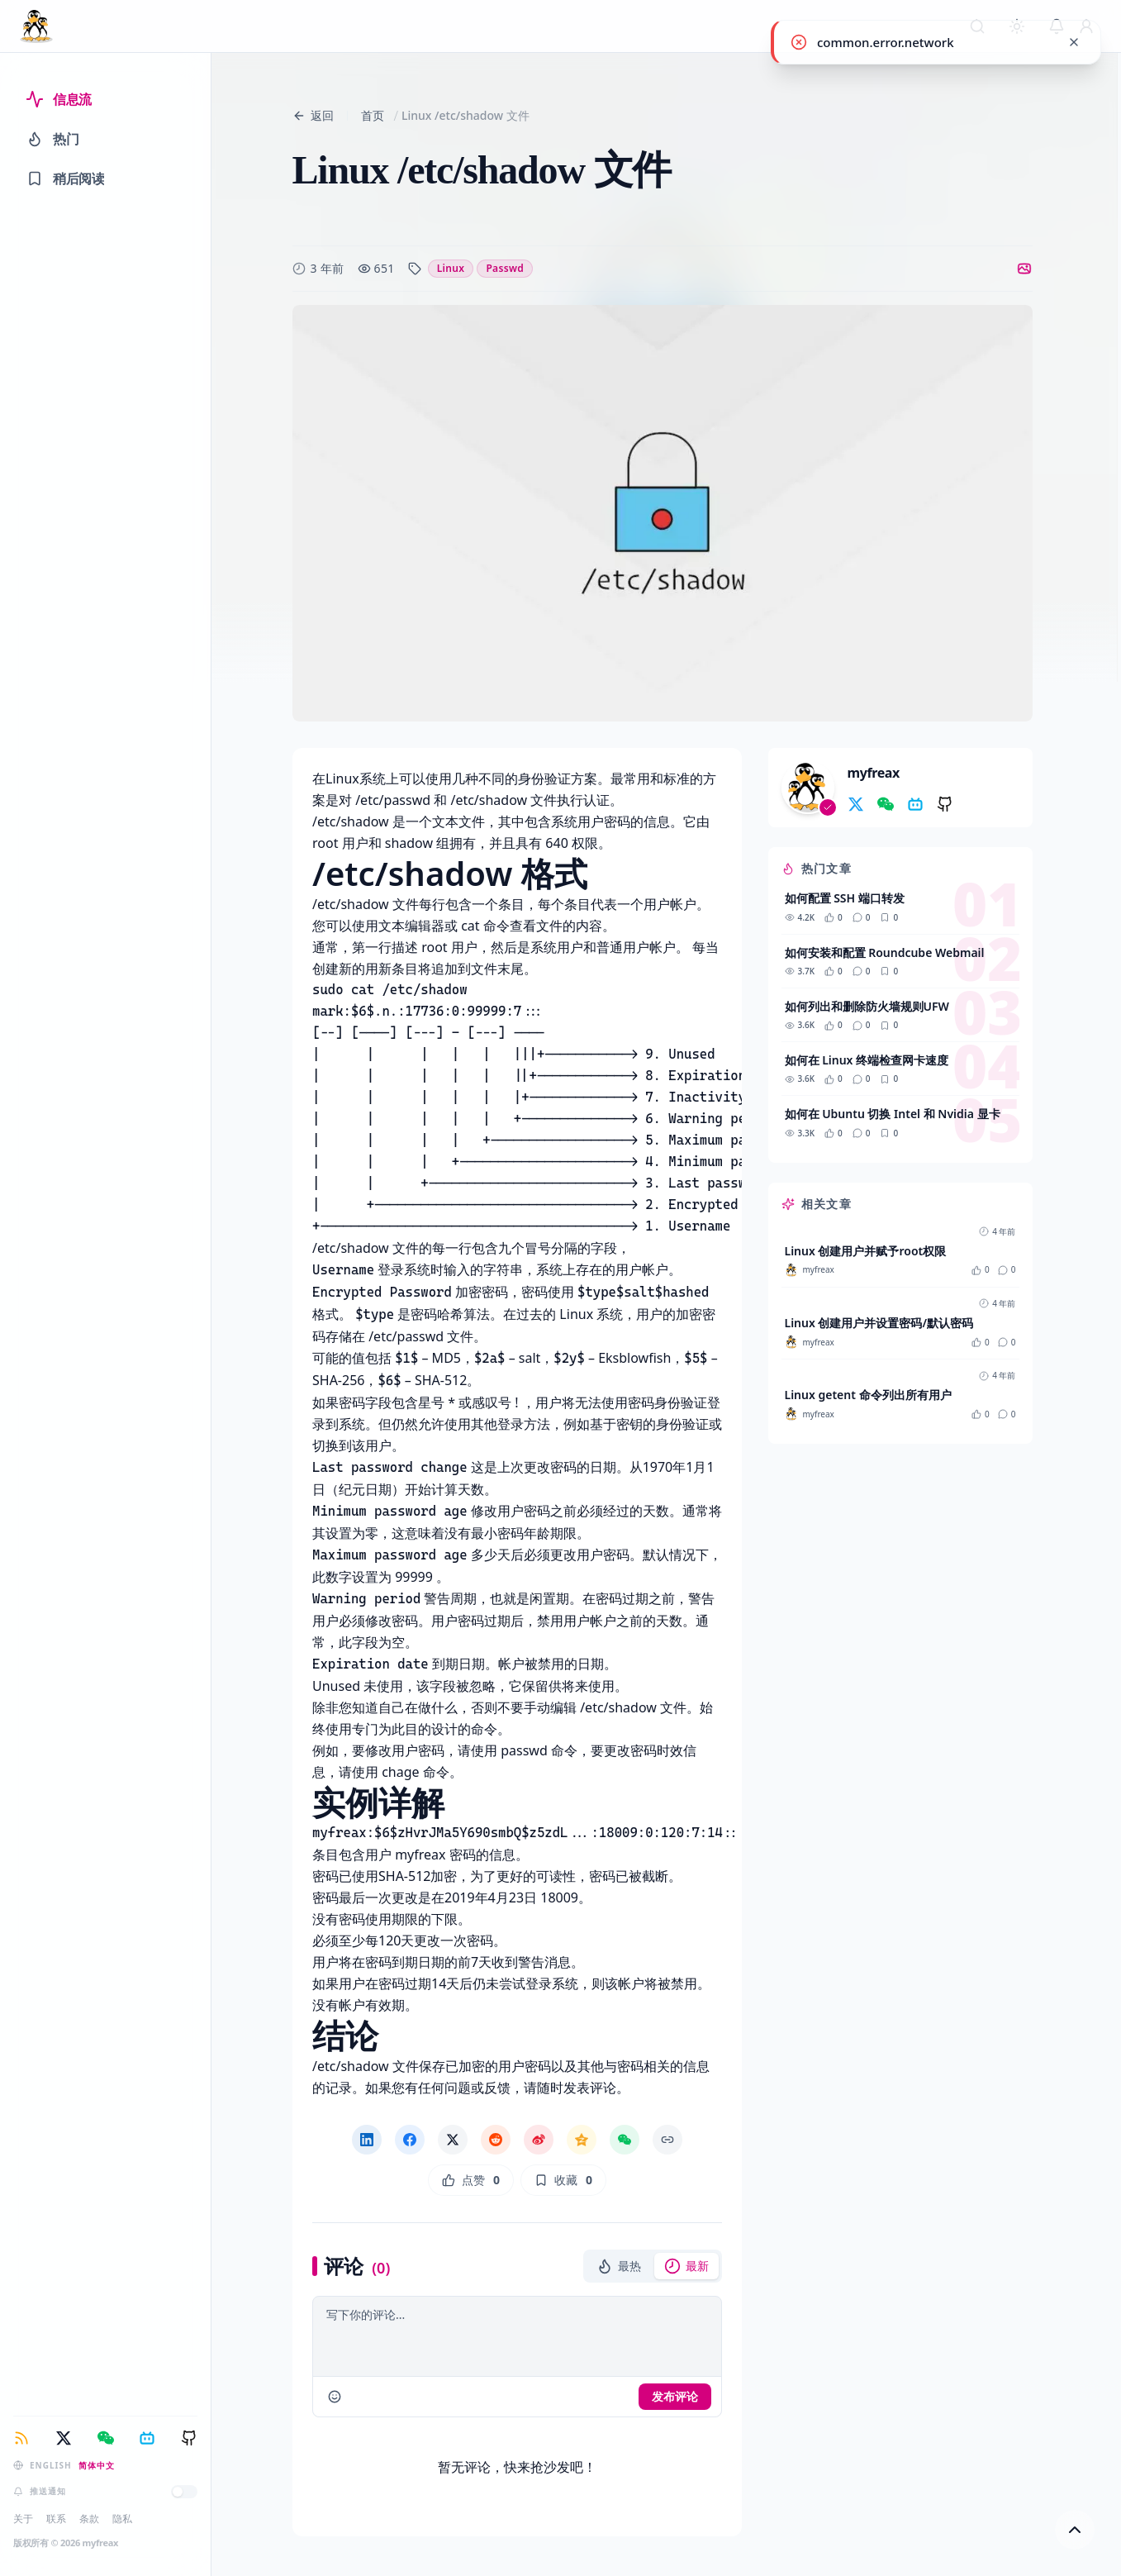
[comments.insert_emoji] (334, 2396)
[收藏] (563, 2180)
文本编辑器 (411, 926)
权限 (584, 843)
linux (451, 268)
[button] (619, 2266)
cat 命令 (485, 926)
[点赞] (470, 2180)
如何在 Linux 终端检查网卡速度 (867, 1060)
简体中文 (96, 2465)
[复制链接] (667, 2140)
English (51, 2465)
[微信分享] (624, 2140)
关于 (23, 2519)
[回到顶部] (1075, 2530)
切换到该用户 (352, 1445)
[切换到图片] (1024, 268)
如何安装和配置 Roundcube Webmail (885, 952)
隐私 (122, 2519)
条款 (89, 2519)
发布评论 (675, 2396)
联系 (56, 2519)
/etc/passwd (391, 800)
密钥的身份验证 (662, 1424)
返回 (313, 115)
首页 (372, 115)
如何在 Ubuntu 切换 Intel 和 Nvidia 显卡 (892, 1113)
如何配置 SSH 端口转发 (845, 898)
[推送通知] (184, 2491)
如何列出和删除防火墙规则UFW (867, 1006)
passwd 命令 (539, 1750)
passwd (505, 268)
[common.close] (1074, 42)
